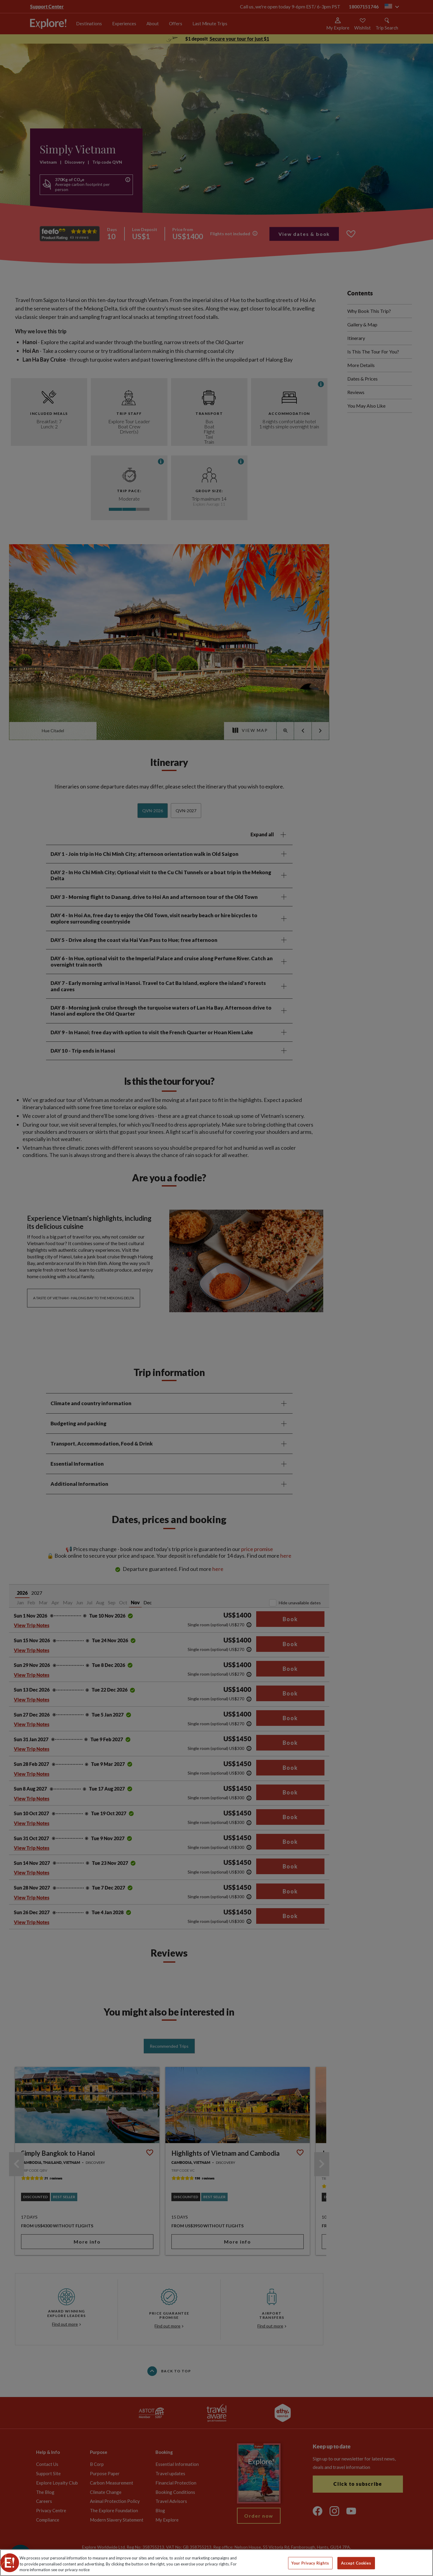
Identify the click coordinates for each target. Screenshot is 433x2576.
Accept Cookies (356, 2562)
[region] (216, 2562)
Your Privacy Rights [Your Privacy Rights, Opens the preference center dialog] (310, 2562)
